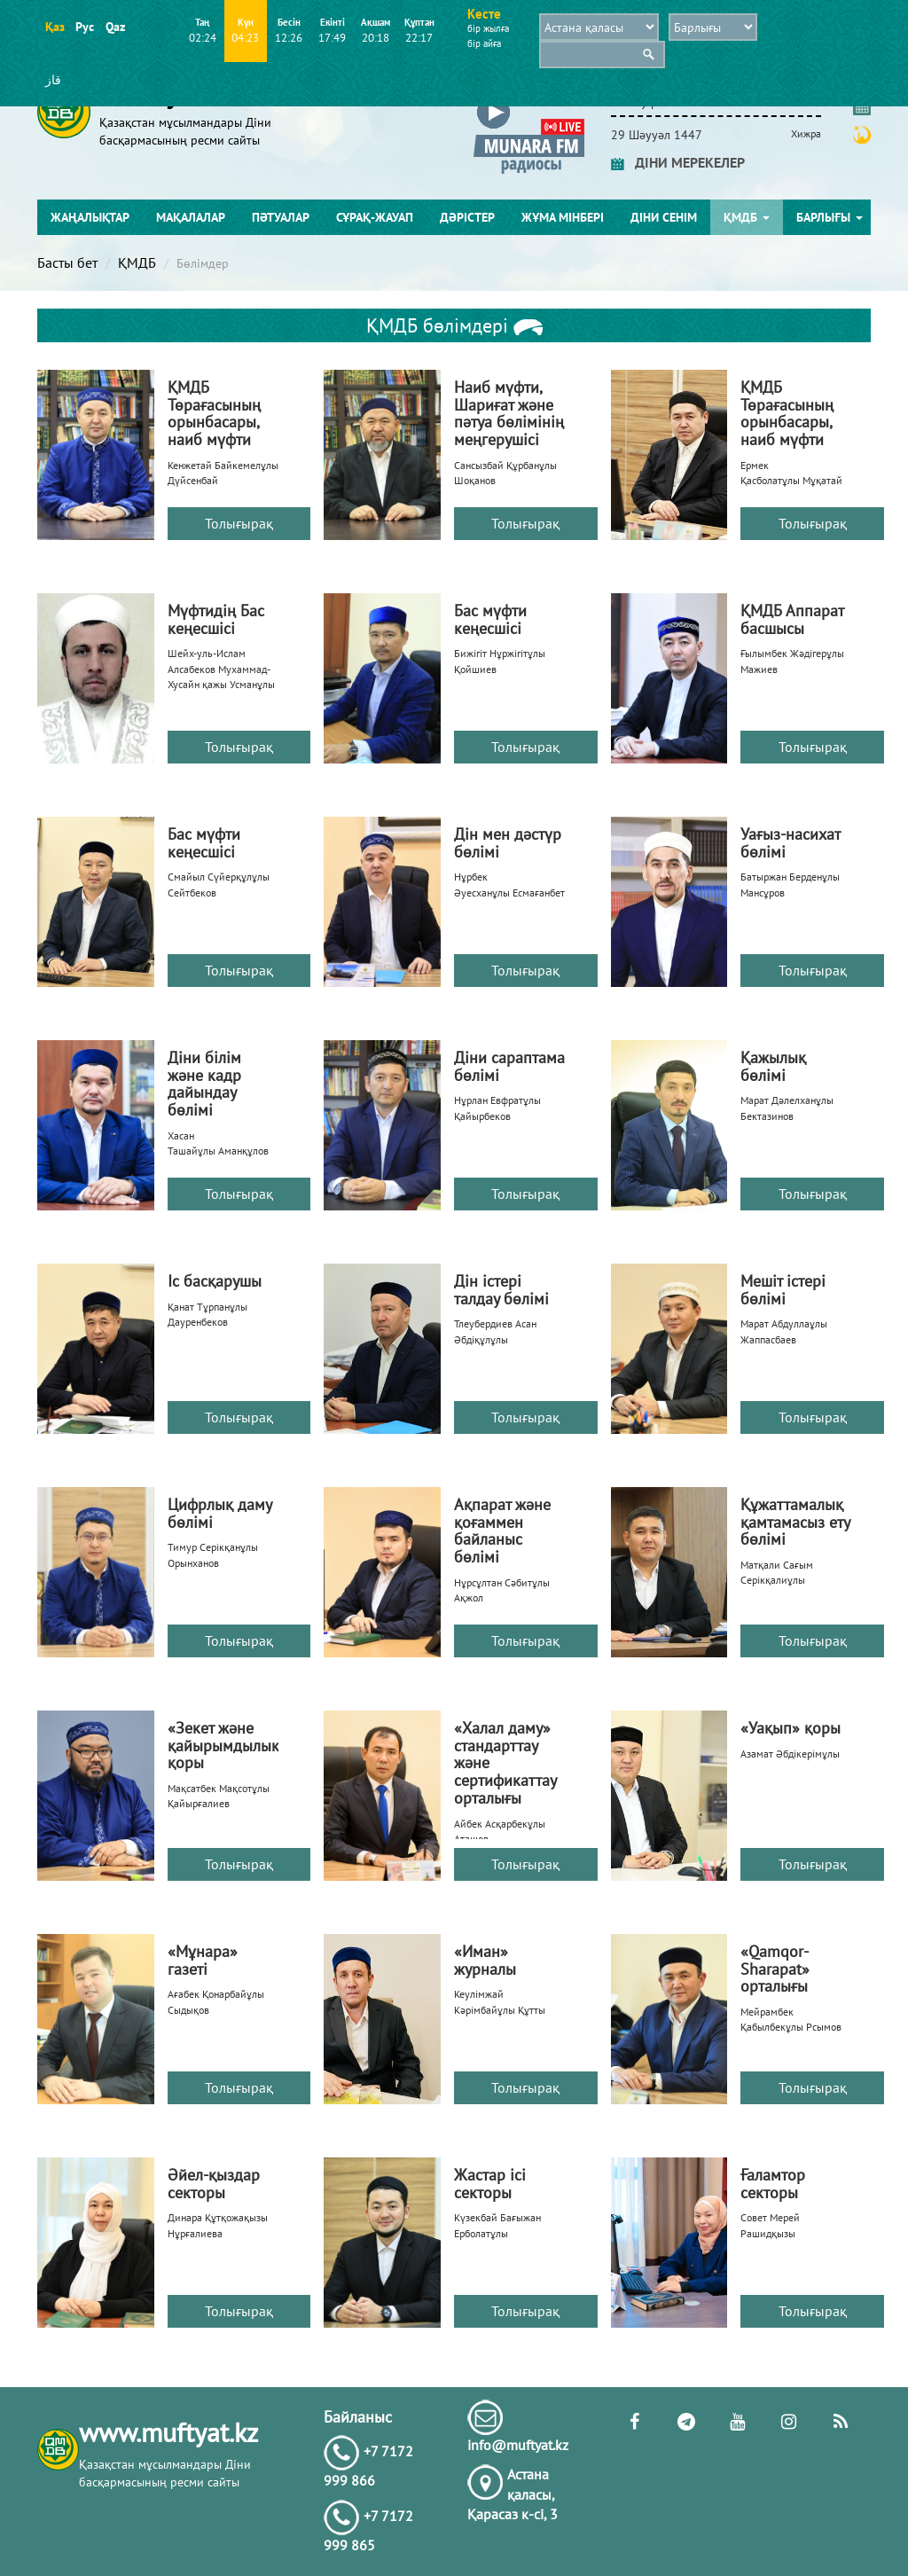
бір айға (484, 43)
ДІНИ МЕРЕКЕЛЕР (678, 162)
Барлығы (829, 217)
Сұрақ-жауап (374, 217)
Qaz (115, 27)
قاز (53, 80)
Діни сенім (663, 217)
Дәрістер (467, 217)
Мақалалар (190, 217)
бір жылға (488, 28)
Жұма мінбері (562, 217)
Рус (84, 27)
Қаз (54, 27)
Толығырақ (239, 523)
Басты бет (67, 262)
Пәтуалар (280, 217)
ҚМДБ (747, 217)
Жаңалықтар (90, 217)
